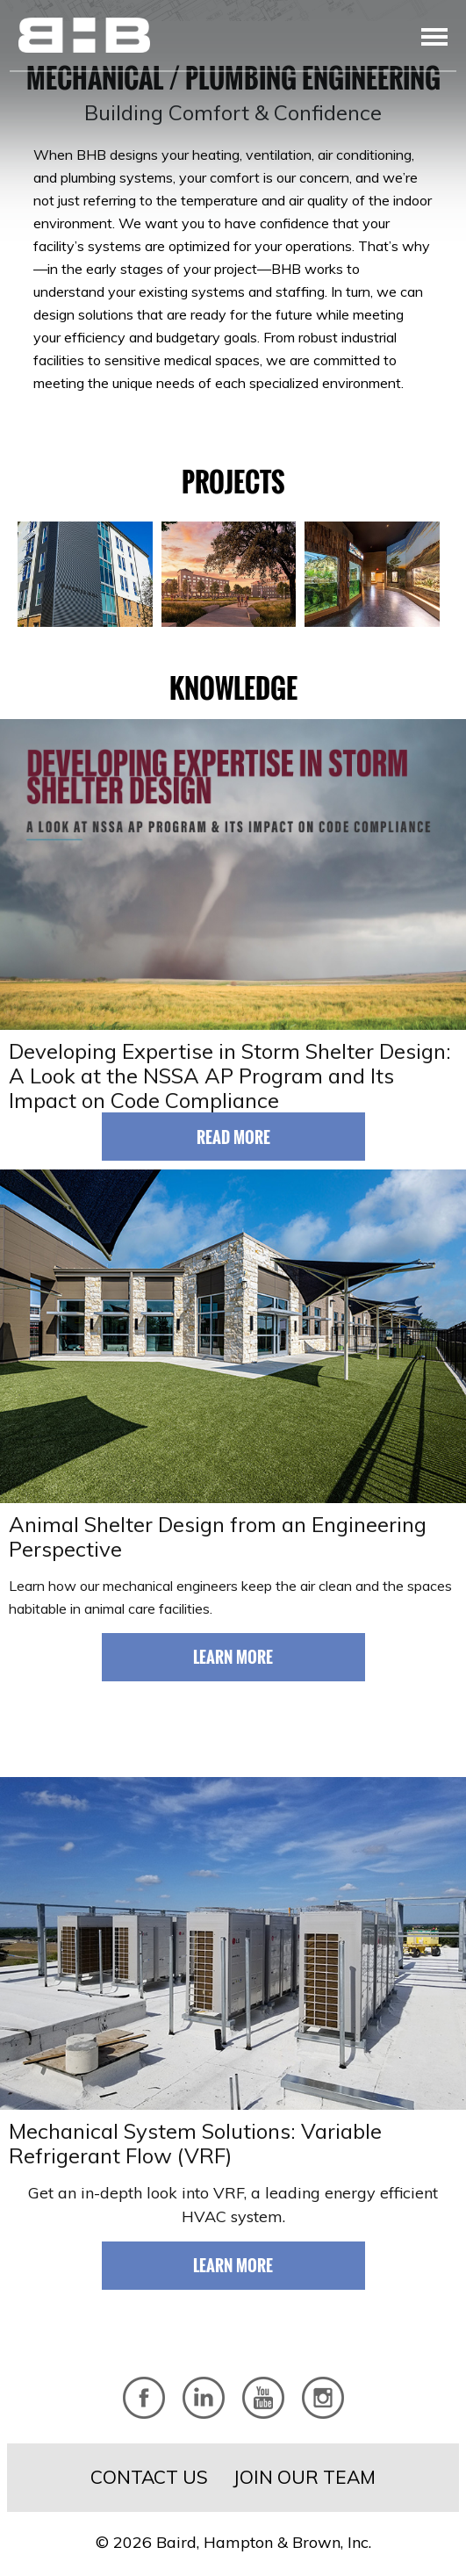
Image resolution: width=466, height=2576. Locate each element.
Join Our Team (304, 2476)
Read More (233, 1137)
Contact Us (149, 2476)
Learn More (233, 1656)
